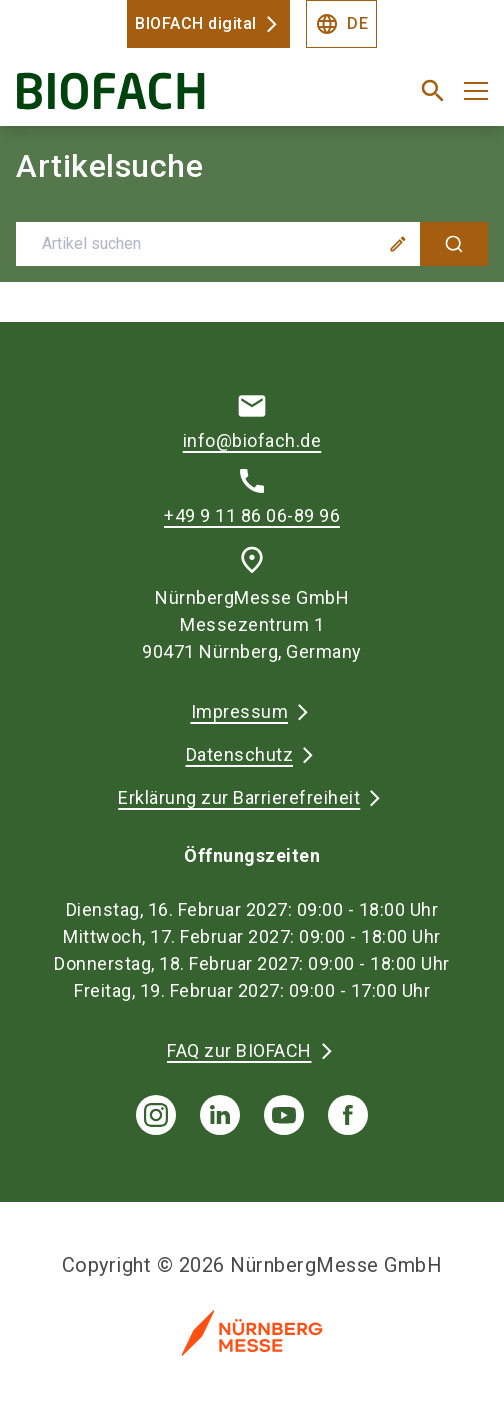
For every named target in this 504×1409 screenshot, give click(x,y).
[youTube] (284, 1115)
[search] (433, 91)
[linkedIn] (220, 1115)
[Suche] (454, 244)
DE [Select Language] (341, 24)
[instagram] (156, 1115)
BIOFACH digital (196, 23)
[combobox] (252, 244)
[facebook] (348, 1115)
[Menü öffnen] (476, 91)
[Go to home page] (170, 98)
